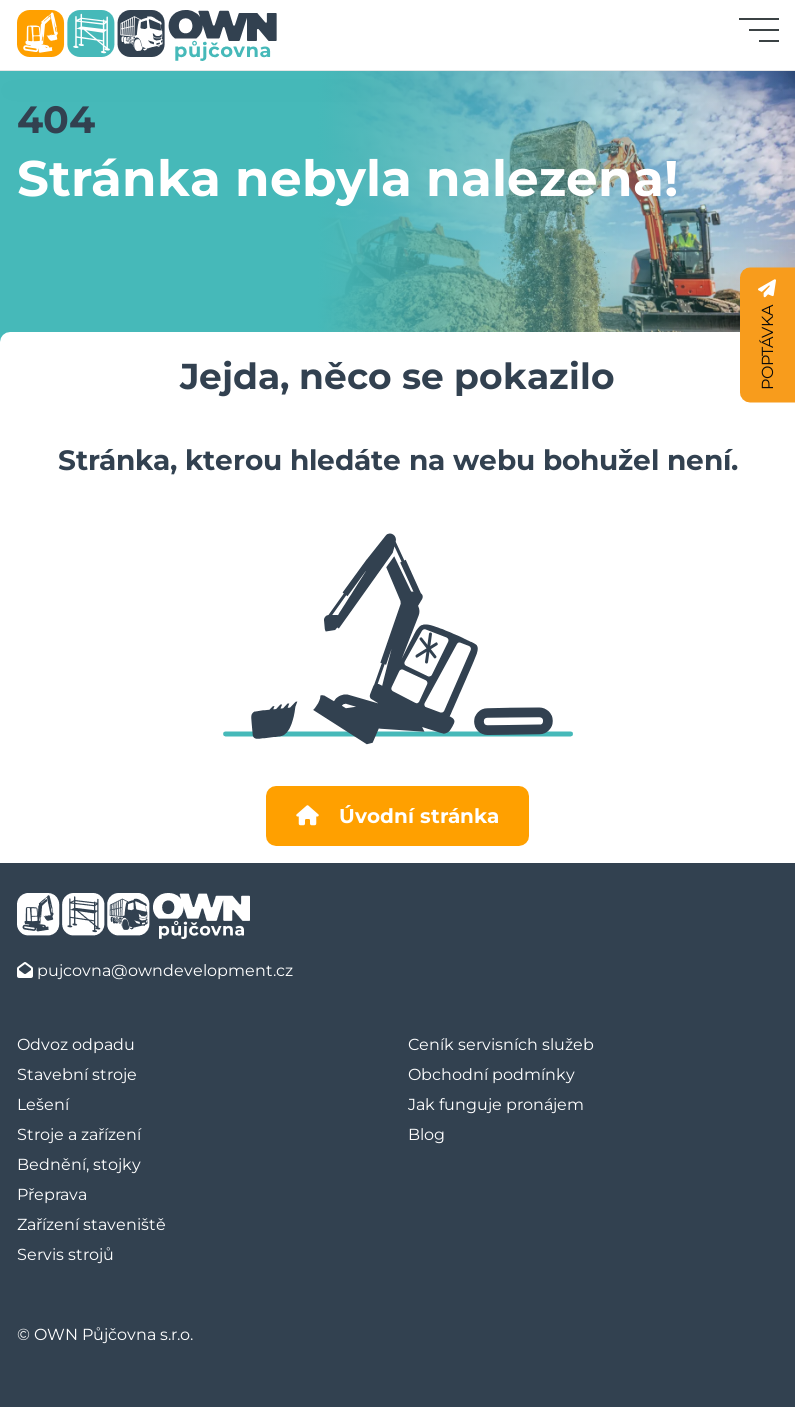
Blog (426, 1134)
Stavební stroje (77, 1074)
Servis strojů (65, 1254)
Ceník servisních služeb (501, 1044)
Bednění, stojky (79, 1164)
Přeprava (52, 1194)
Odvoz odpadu (76, 1044)
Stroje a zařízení (79, 1134)
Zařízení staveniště (91, 1224)
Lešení (43, 1104)
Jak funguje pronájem (496, 1104)
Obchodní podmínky (491, 1074)
